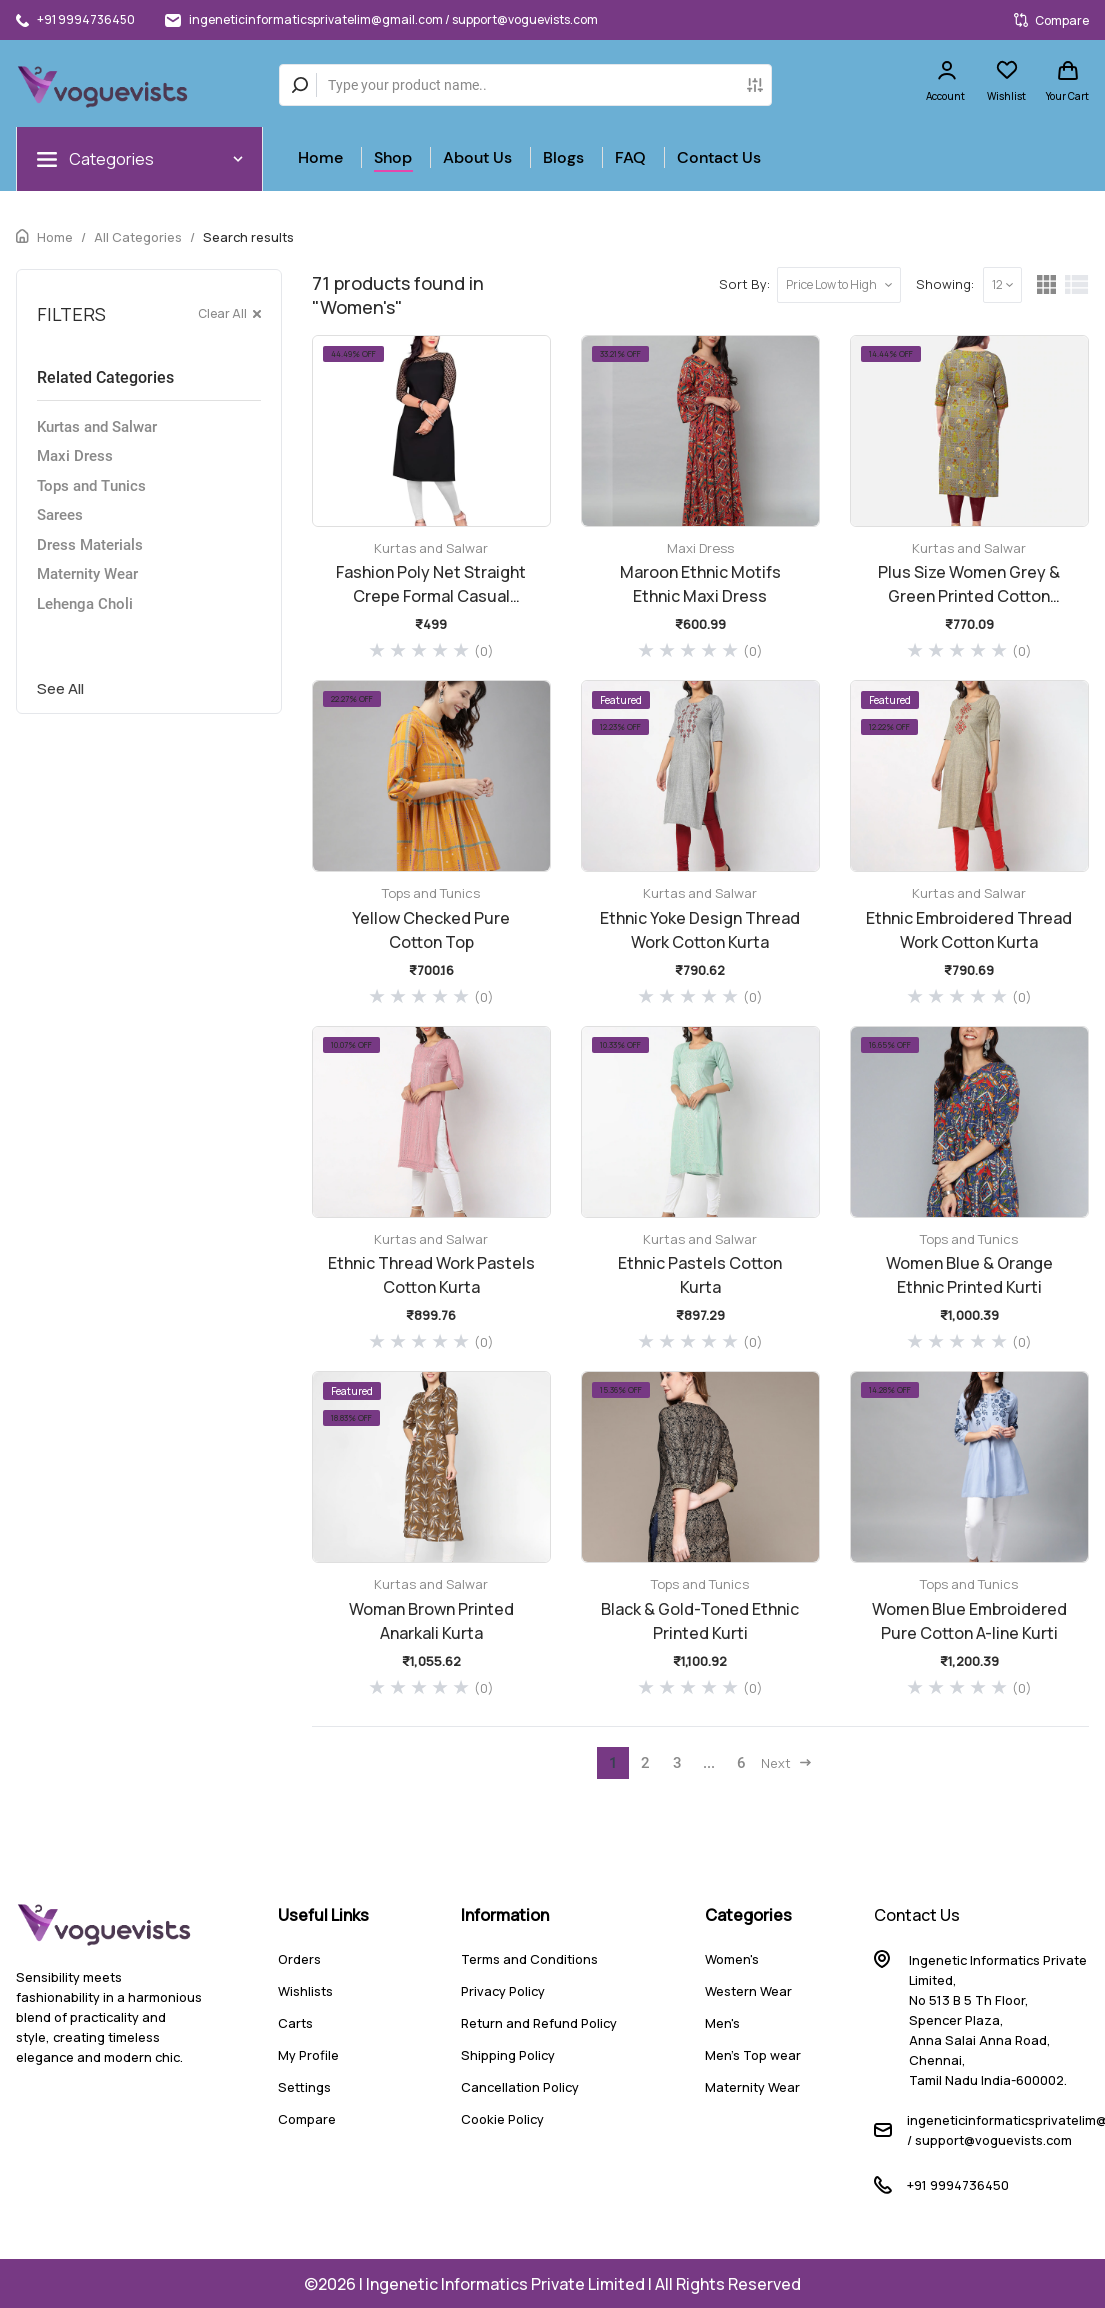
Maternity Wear (87, 574)
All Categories (138, 237)
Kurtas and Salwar (97, 427)
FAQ (630, 157)
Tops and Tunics (91, 486)
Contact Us (719, 157)
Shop (393, 157)
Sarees (60, 515)
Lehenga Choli (85, 604)
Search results (248, 237)
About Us (477, 157)
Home (320, 157)
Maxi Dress (75, 456)
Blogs (563, 157)
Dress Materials (90, 545)
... (709, 1763)
